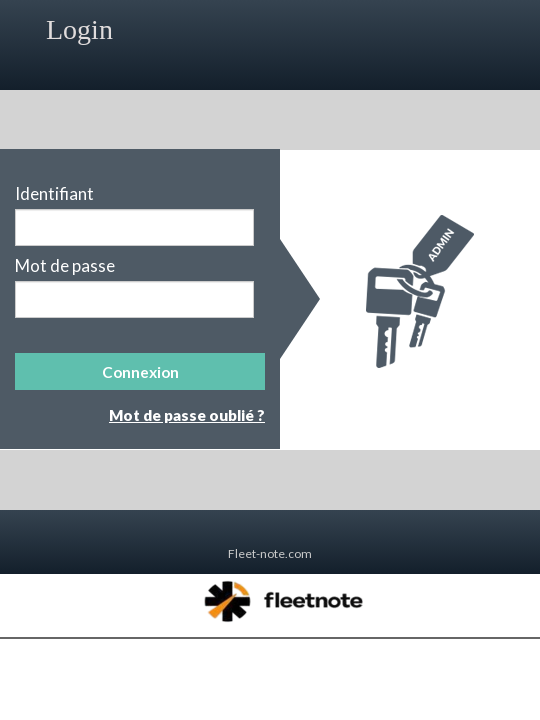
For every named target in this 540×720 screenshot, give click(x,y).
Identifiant (54, 194)
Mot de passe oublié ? (187, 415)
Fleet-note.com (270, 553)
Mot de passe (65, 266)
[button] (140, 371)
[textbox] (134, 227)
